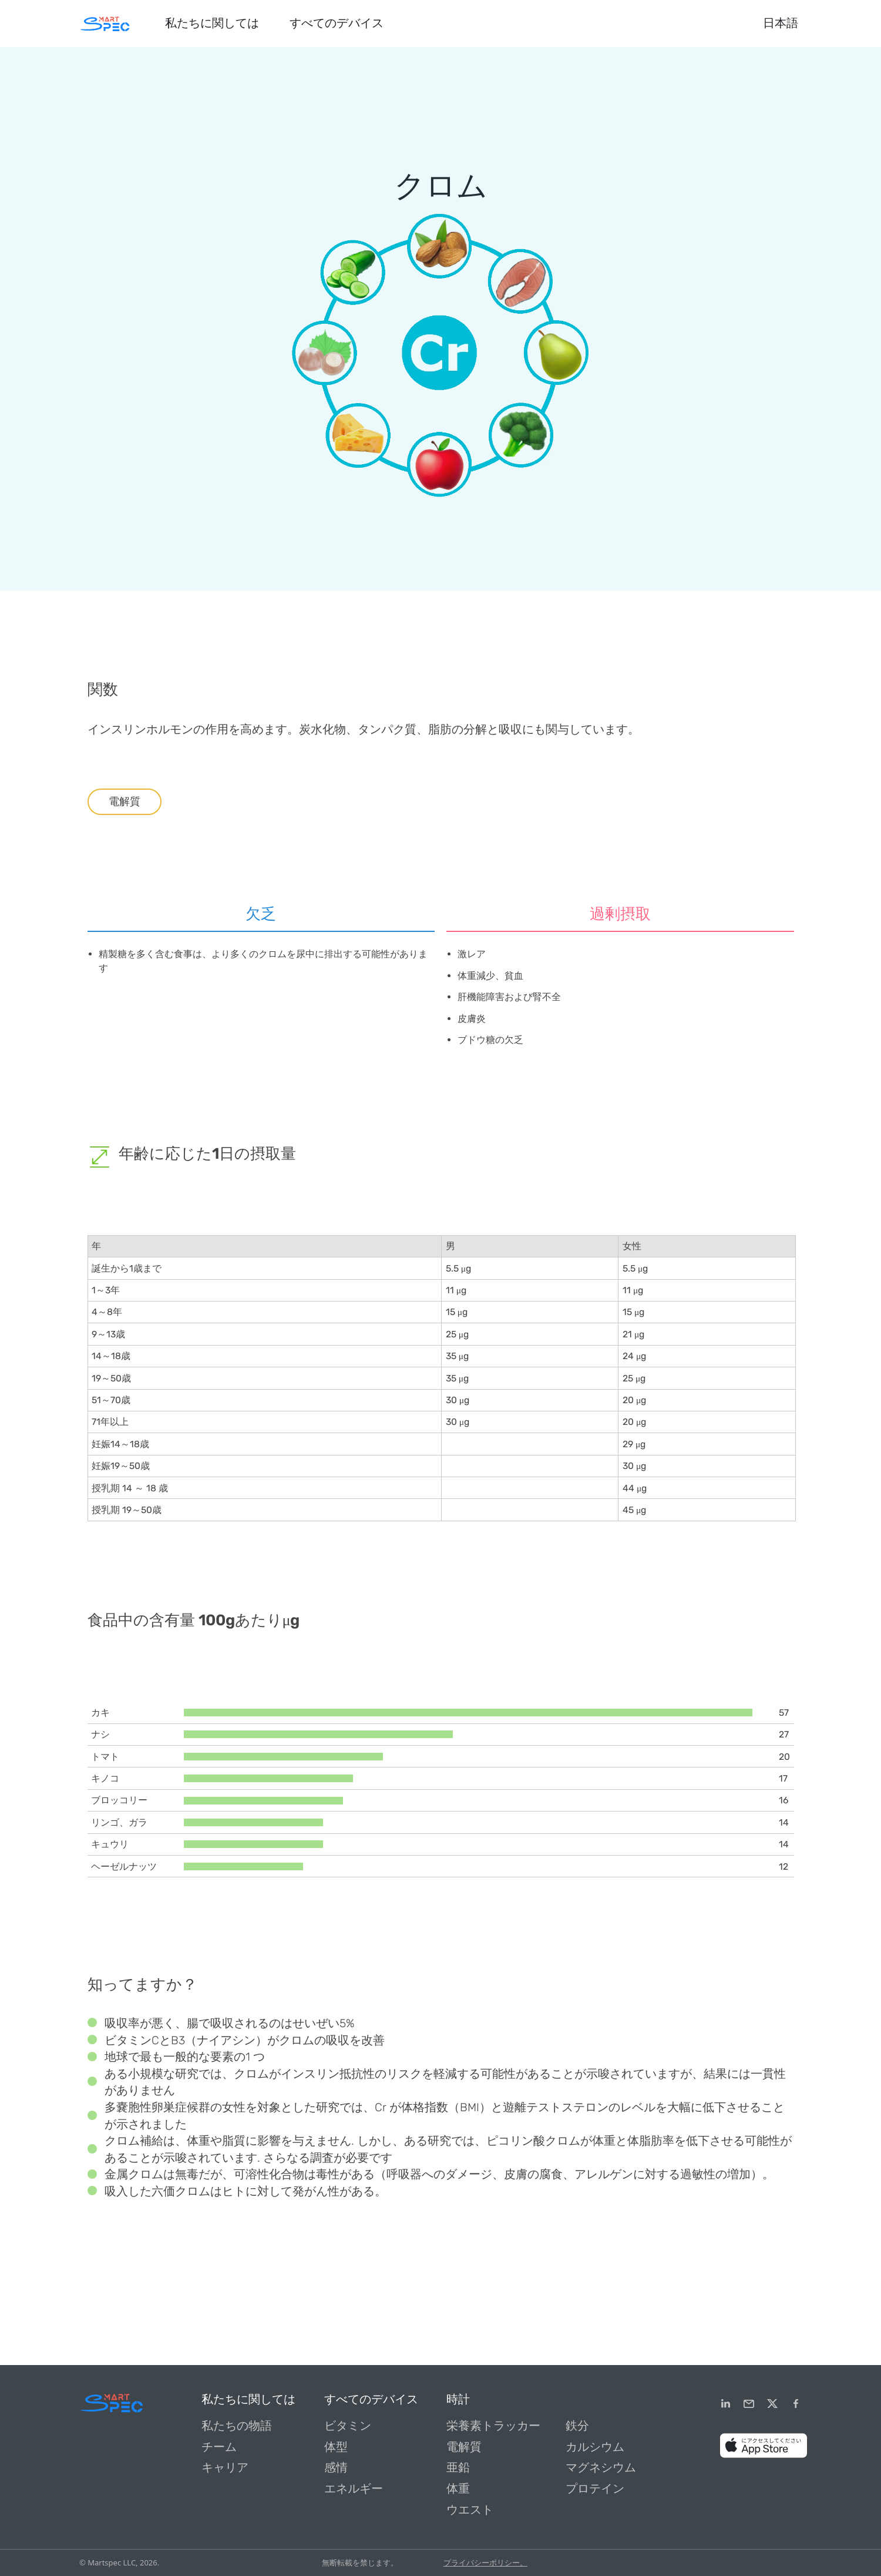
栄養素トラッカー (493, 2426)
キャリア (224, 2467)
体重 (458, 2489)
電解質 (124, 801)
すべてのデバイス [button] (337, 23)
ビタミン (347, 2426)
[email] (749, 2404)
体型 (336, 2447)
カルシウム (595, 2447)
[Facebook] (796, 2404)
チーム (219, 2447)
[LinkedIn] (725, 2404)
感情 (336, 2467)
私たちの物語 (236, 2426)
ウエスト (469, 2510)
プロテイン (595, 2489)
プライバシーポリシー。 (485, 2562)
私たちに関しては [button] (212, 23)
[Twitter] (772, 2404)
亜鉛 (458, 2467)
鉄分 (577, 2426)
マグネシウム (601, 2467)
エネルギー (353, 2489)
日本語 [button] (780, 23)
